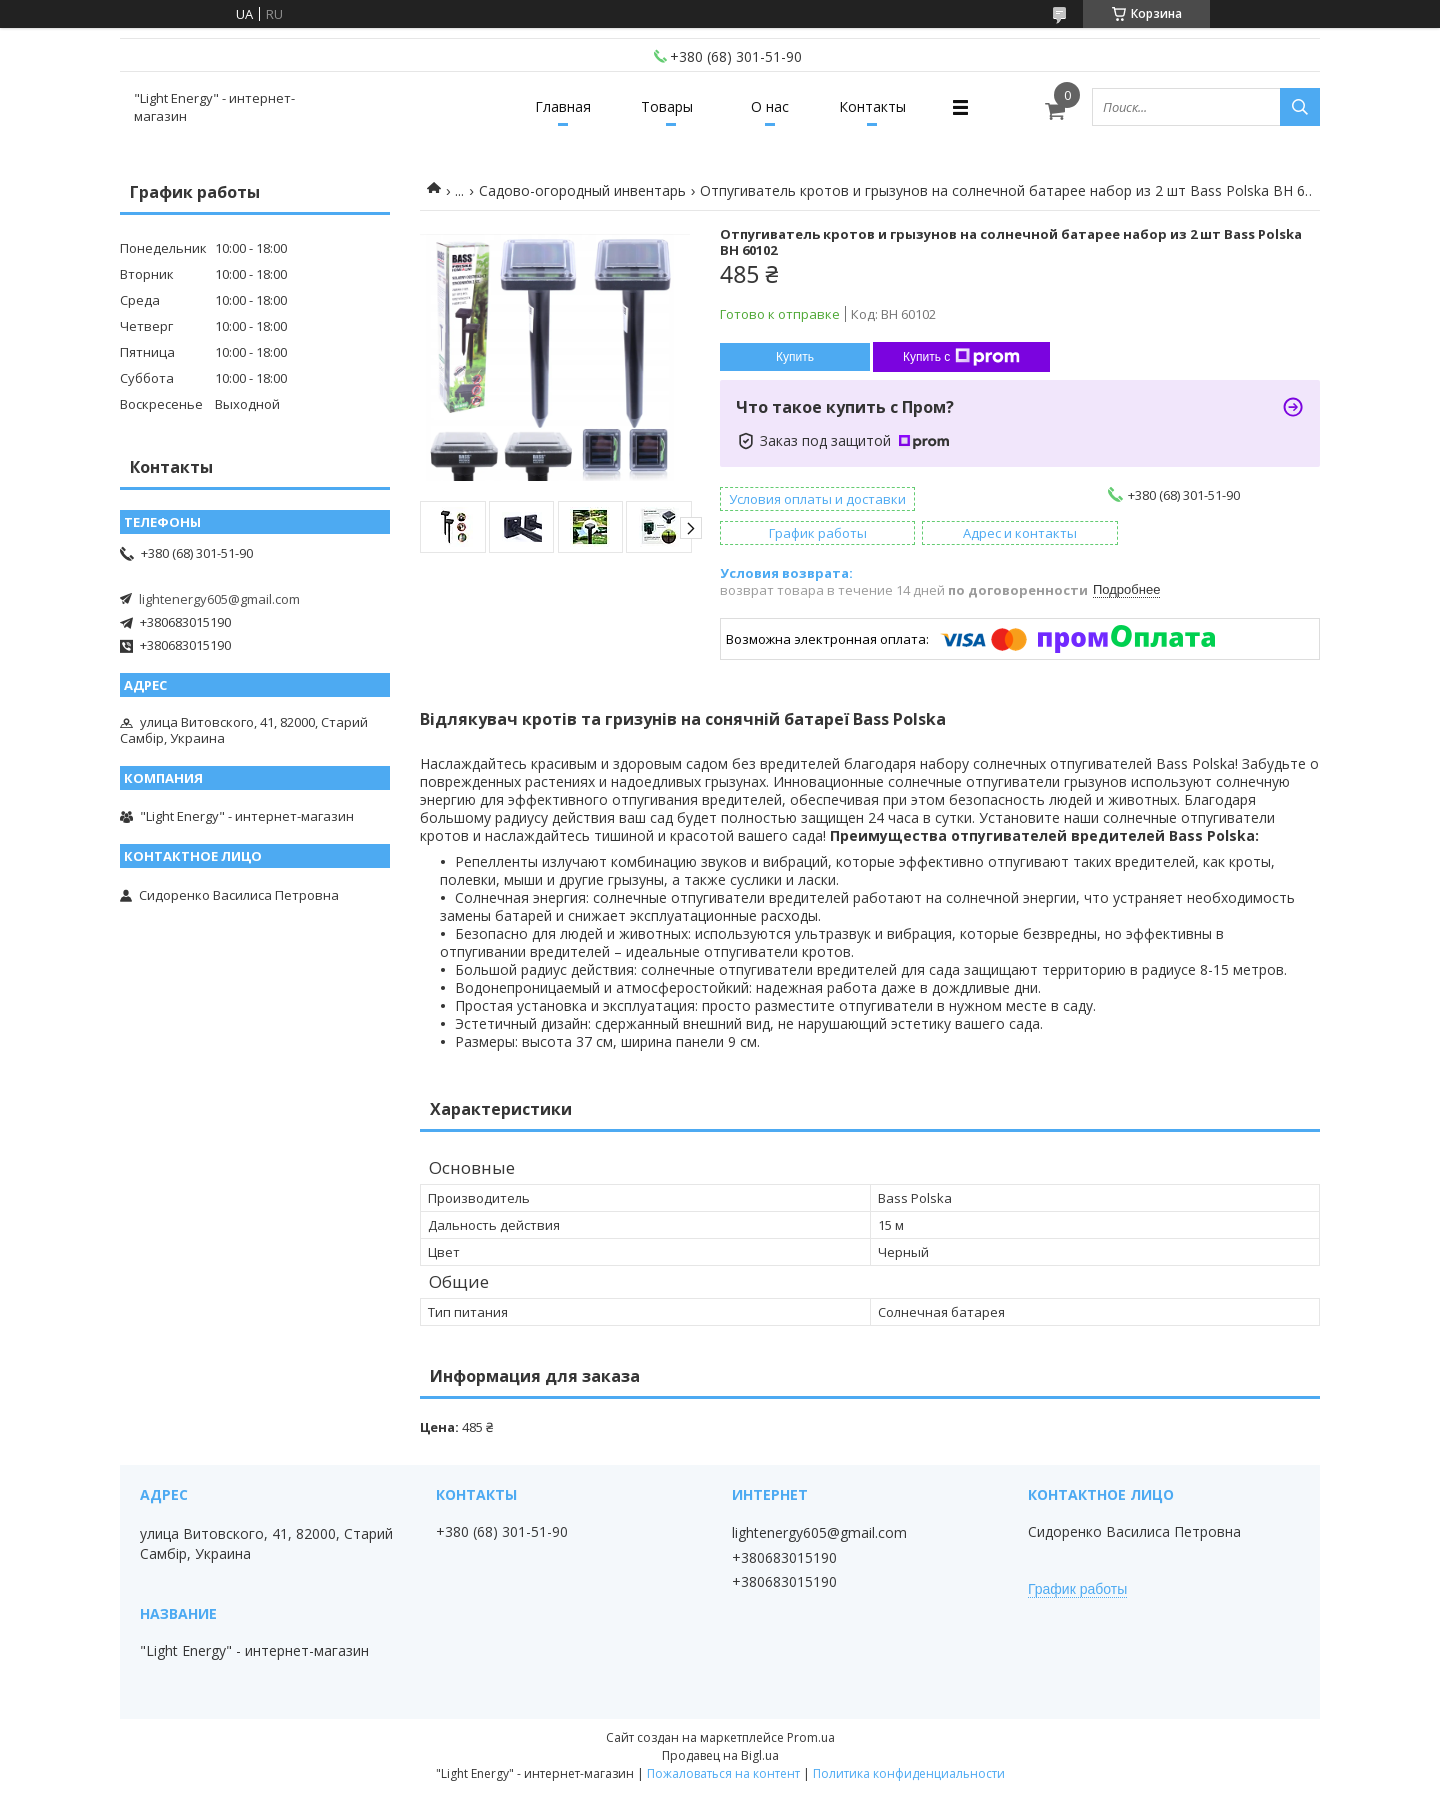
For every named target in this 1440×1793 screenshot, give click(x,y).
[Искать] (1300, 107)
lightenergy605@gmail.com (219, 599)
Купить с (961, 357)
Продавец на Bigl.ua (720, 1755)
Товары (667, 106)
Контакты (872, 106)
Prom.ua (811, 1737)
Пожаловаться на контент (723, 1773)
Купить (795, 357)
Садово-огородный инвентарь (582, 190)
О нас (770, 106)
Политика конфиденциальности (909, 1773)
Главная (563, 106)
